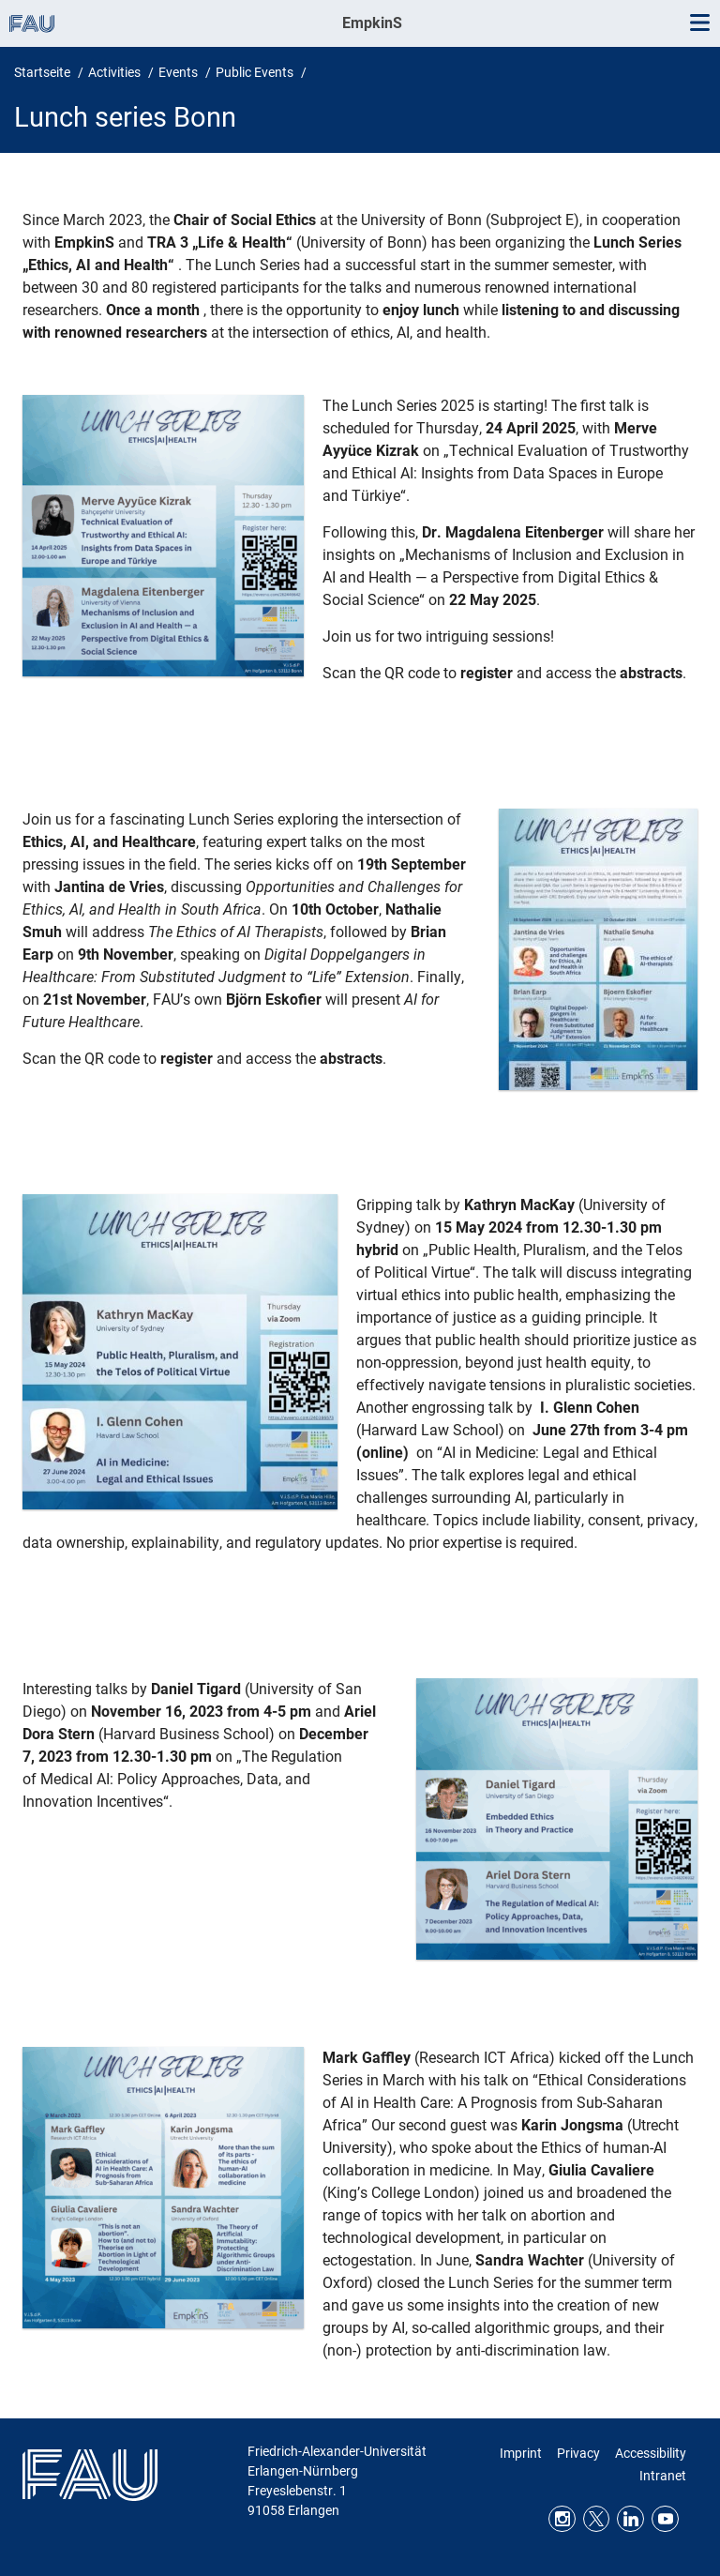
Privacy (578, 2453)
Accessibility (650, 2453)
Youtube (665, 2519)
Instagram (562, 2519)
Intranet (662, 2475)
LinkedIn (630, 2519)
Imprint (521, 2453)
